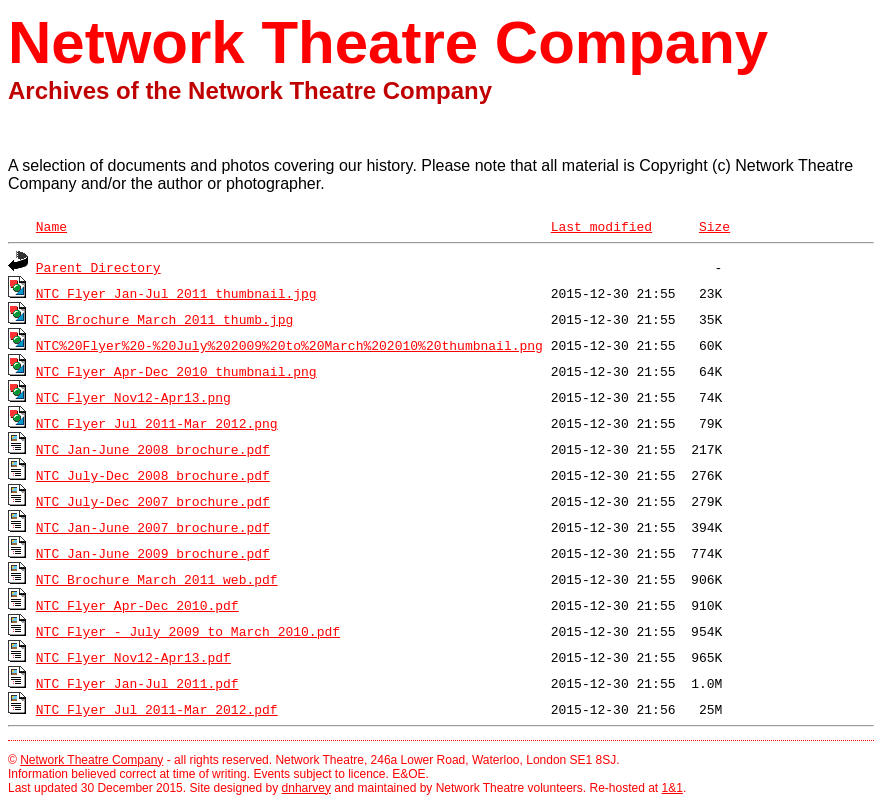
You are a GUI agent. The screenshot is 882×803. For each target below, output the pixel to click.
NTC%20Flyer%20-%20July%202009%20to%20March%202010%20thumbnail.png (289, 345)
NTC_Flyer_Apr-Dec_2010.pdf (137, 605)
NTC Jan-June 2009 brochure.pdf (153, 553)
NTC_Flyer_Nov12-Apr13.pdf (133, 657)
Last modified (601, 226)
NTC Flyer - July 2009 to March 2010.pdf (188, 631)
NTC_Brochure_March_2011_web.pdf (157, 579)
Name (51, 226)
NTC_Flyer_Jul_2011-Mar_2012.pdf (157, 709)
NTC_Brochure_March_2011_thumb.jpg (164, 319)
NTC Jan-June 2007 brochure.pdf (153, 527)
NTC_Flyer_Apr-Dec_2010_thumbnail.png (176, 371)
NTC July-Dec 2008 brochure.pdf (153, 475)
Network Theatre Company (91, 760)
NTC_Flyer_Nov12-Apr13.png (133, 397)
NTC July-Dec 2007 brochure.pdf (153, 501)
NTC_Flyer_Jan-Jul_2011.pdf (137, 683)
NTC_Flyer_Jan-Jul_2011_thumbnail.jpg (176, 293)
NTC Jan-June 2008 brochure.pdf (153, 449)
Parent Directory (98, 267)
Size (714, 226)
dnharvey (306, 788)
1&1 (672, 788)
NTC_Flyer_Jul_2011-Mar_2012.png (157, 423)
